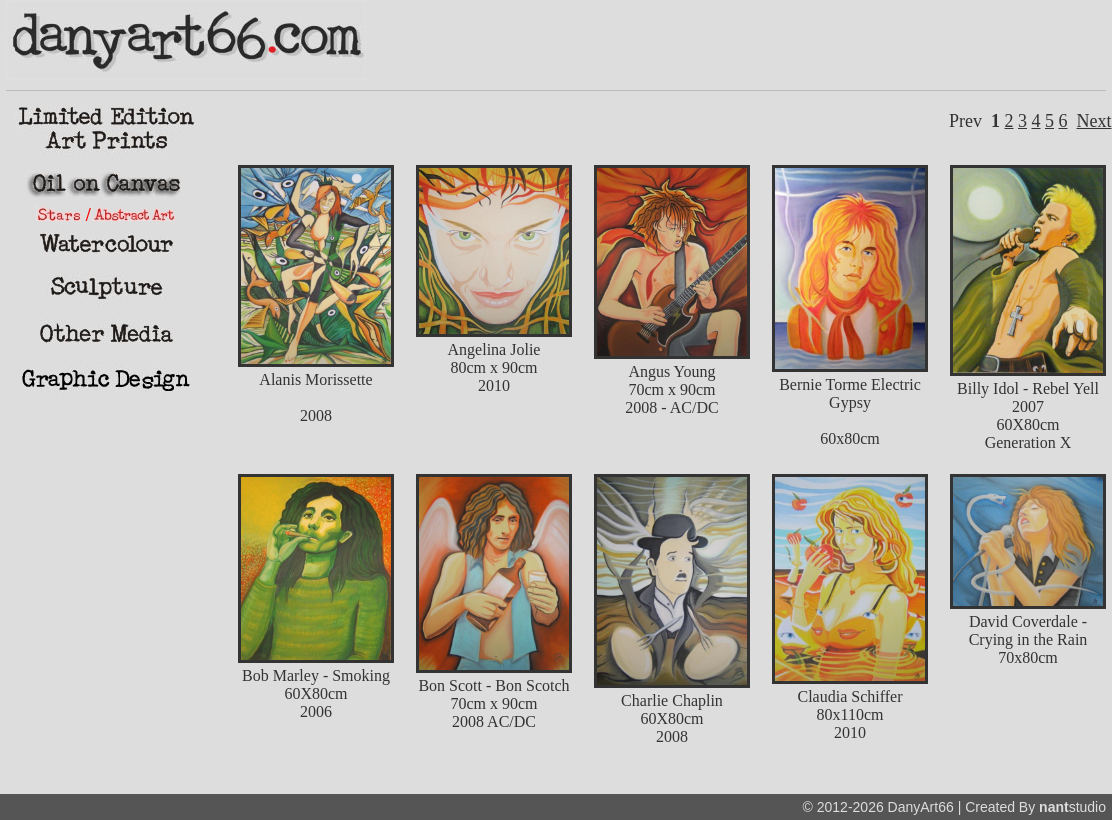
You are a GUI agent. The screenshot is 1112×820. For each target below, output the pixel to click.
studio (1072, 807)
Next (1094, 121)
